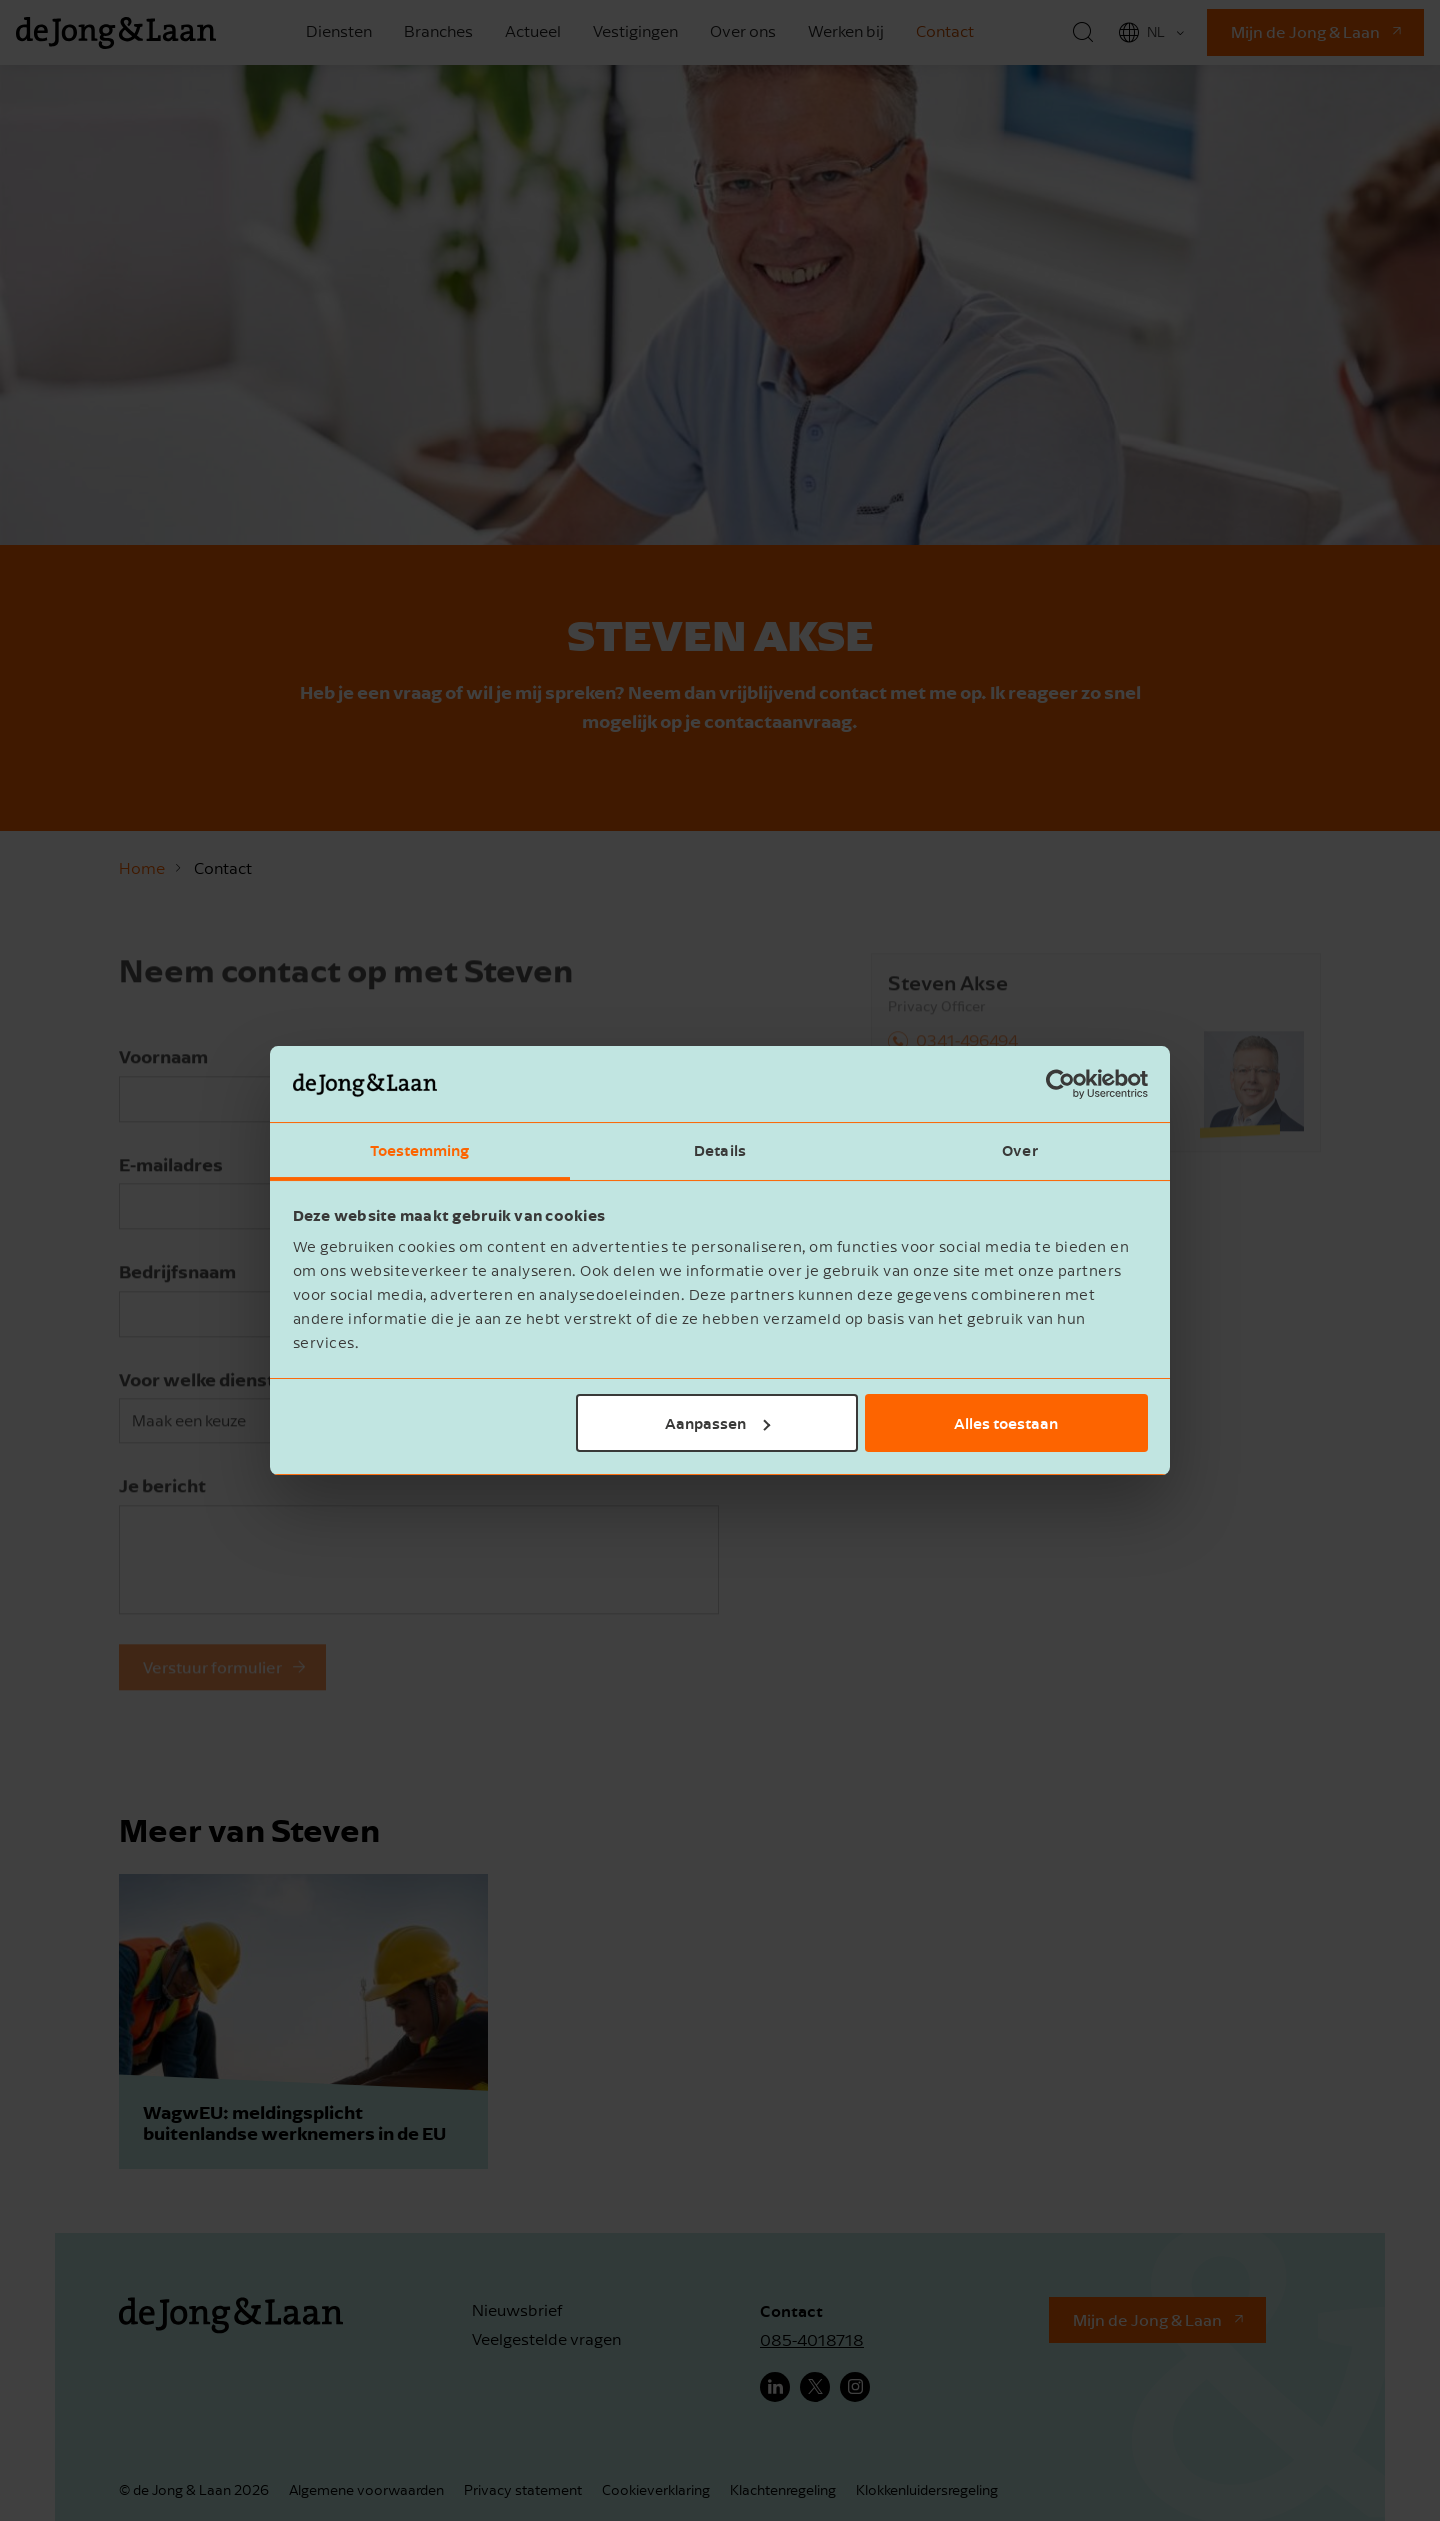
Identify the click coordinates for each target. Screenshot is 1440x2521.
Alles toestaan (1006, 1423)
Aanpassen (717, 1423)
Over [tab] (1019, 1150)
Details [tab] (720, 1150)
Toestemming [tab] (419, 1150)
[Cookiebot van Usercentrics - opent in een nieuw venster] (1060, 1084)
